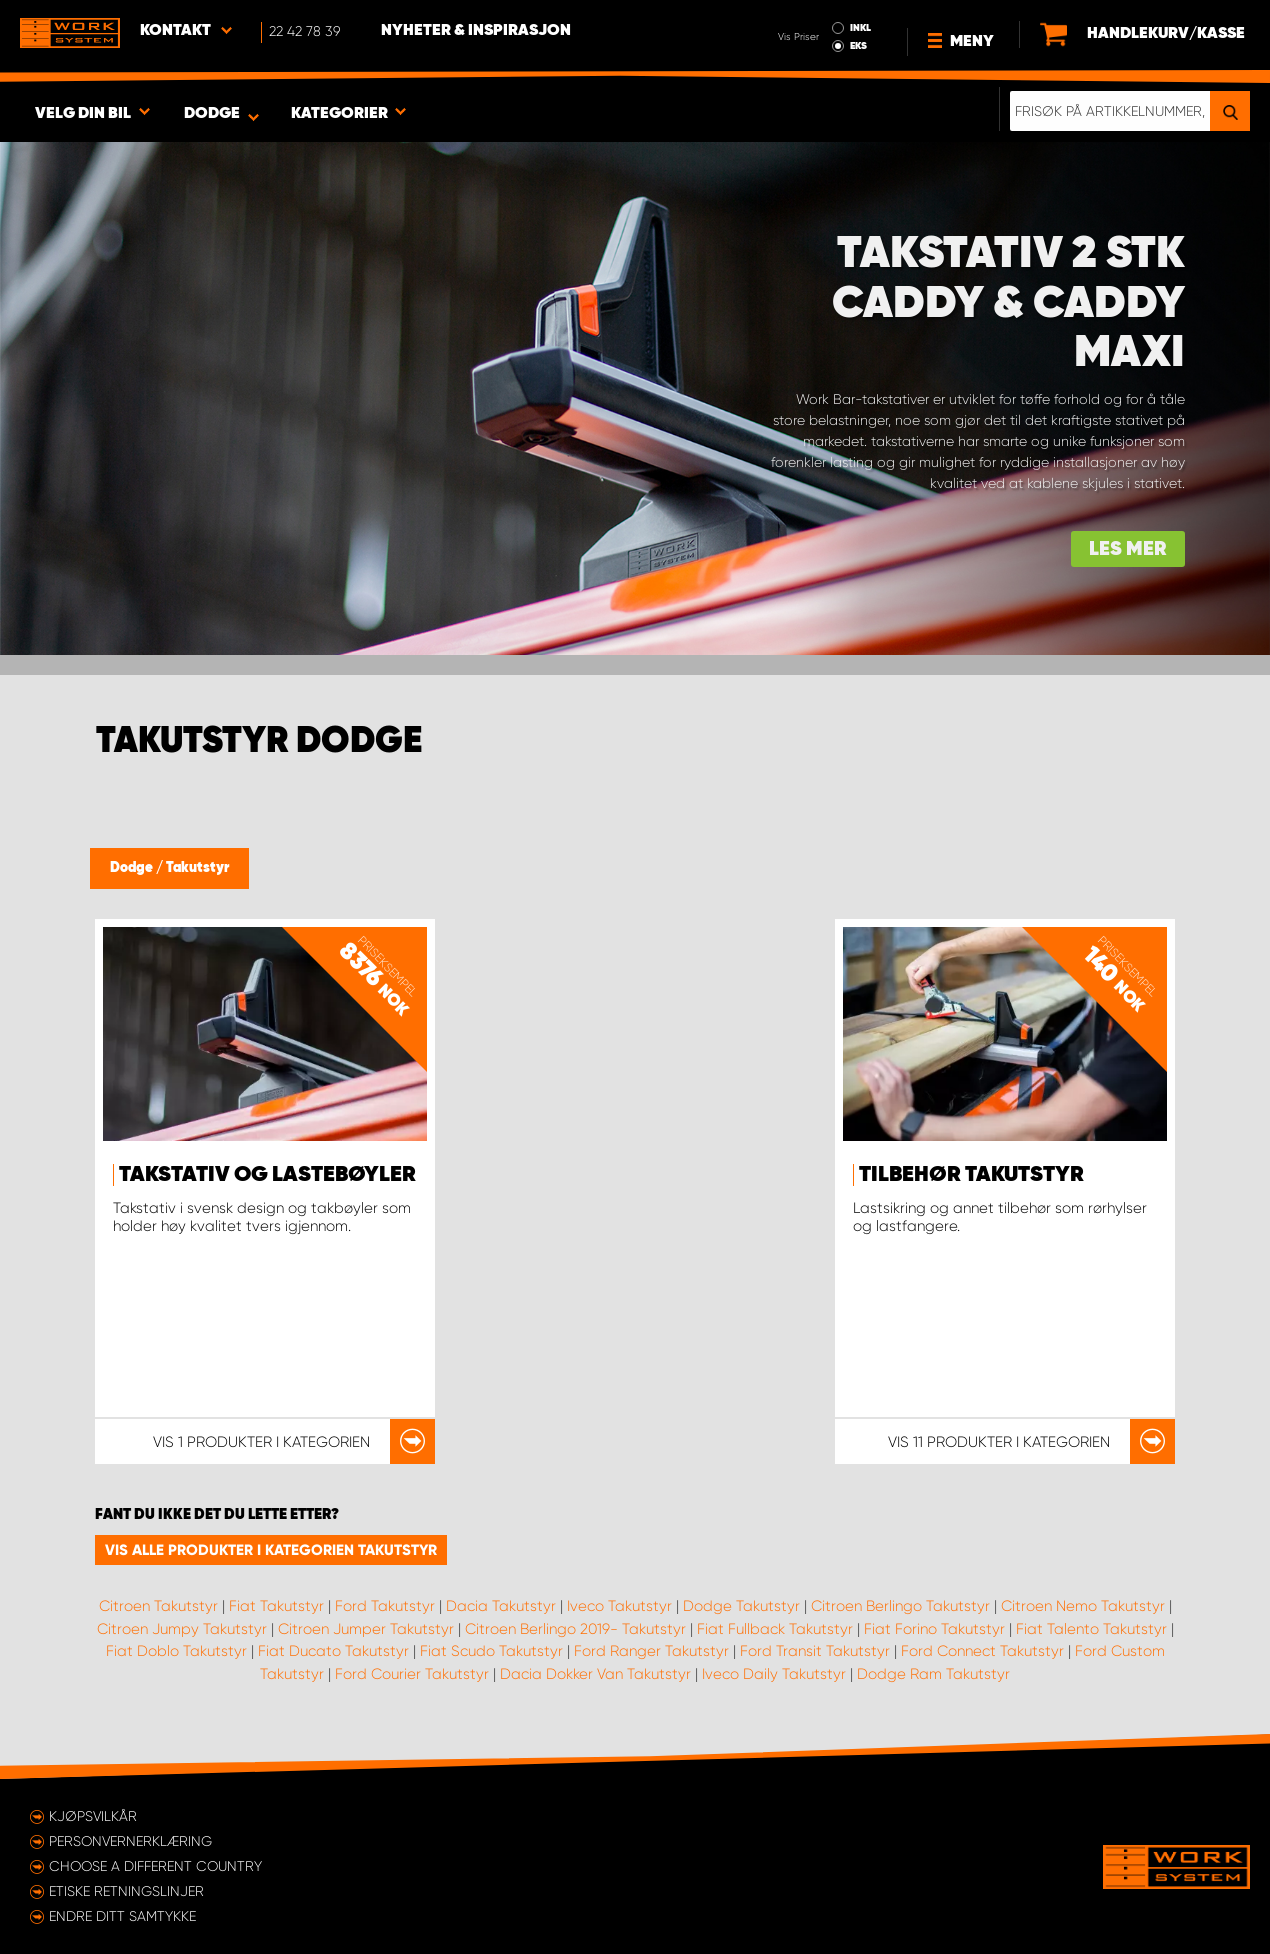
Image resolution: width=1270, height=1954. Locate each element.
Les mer (1128, 549)
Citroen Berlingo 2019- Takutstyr (575, 1629)
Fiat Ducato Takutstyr (333, 1651)
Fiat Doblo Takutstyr (176, 1651)
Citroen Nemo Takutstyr (1083, 1606)
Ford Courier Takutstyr (412, 1674)
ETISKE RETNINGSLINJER (126, 1891)
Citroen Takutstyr (158, 1606)
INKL (860, 28)
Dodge (133, 868)
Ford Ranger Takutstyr (651, 1651)
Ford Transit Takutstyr (815, 1651)
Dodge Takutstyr (741, 1606)
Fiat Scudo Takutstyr (491, 1651)
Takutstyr (197, 868)
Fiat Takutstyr (276, 1606)
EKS (858, 46)
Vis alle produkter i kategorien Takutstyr (271, 1550)
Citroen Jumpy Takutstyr (182, 1629)
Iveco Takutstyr (619, 1606)
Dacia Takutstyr (501, 1606)
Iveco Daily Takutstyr (774, 1674)
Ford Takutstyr (385, 1606)
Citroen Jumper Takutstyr (366, 1629)
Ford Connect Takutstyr (982, 1651)
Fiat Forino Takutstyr (934, 1629)
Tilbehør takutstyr (971, 1175)
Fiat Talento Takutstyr (1091, 1629)
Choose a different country (155, 1866)
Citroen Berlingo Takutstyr (900, 1606)
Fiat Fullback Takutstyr (775, 1629)
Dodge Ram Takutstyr (933, 1674)
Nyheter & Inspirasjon (476, 31)
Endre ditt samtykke (122, 1916)
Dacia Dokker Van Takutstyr (595, 1674)
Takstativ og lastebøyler (267, 1175)
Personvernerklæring (130, 1841)
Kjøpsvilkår (93, 1816)
